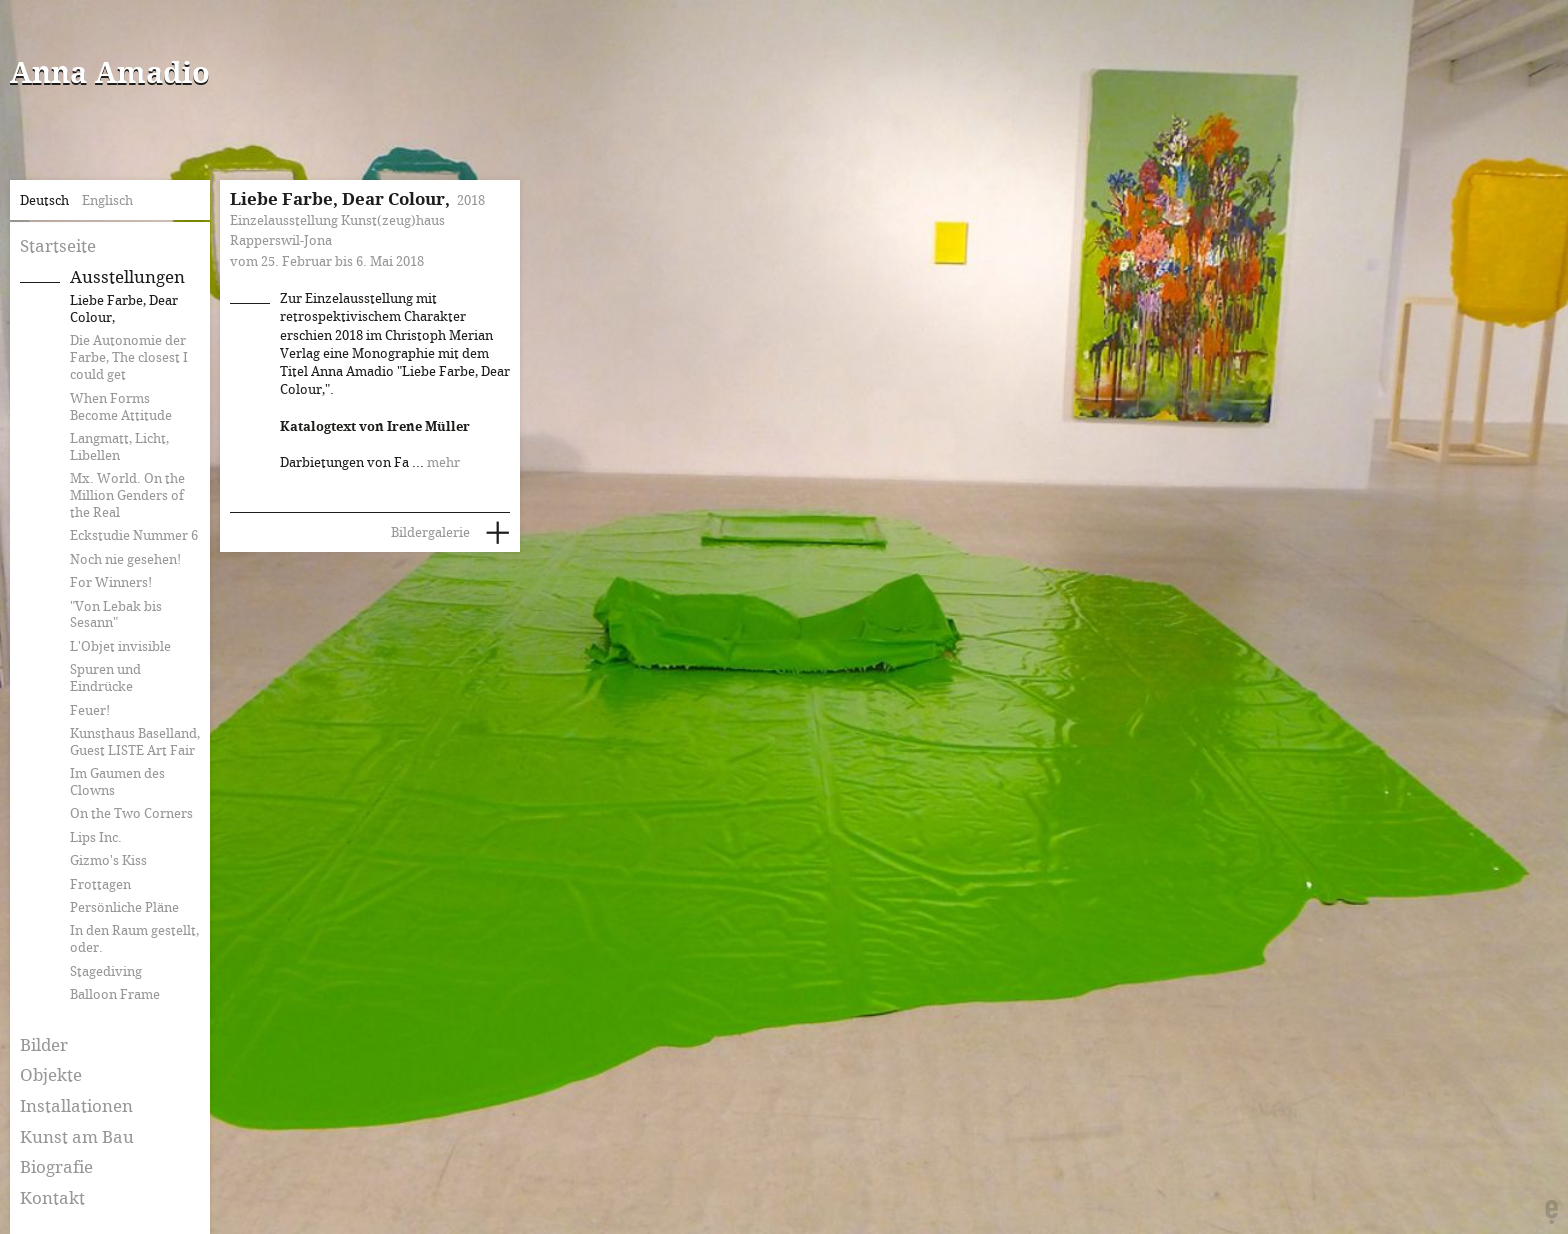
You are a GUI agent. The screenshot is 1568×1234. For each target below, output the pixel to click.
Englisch (107, 201)
